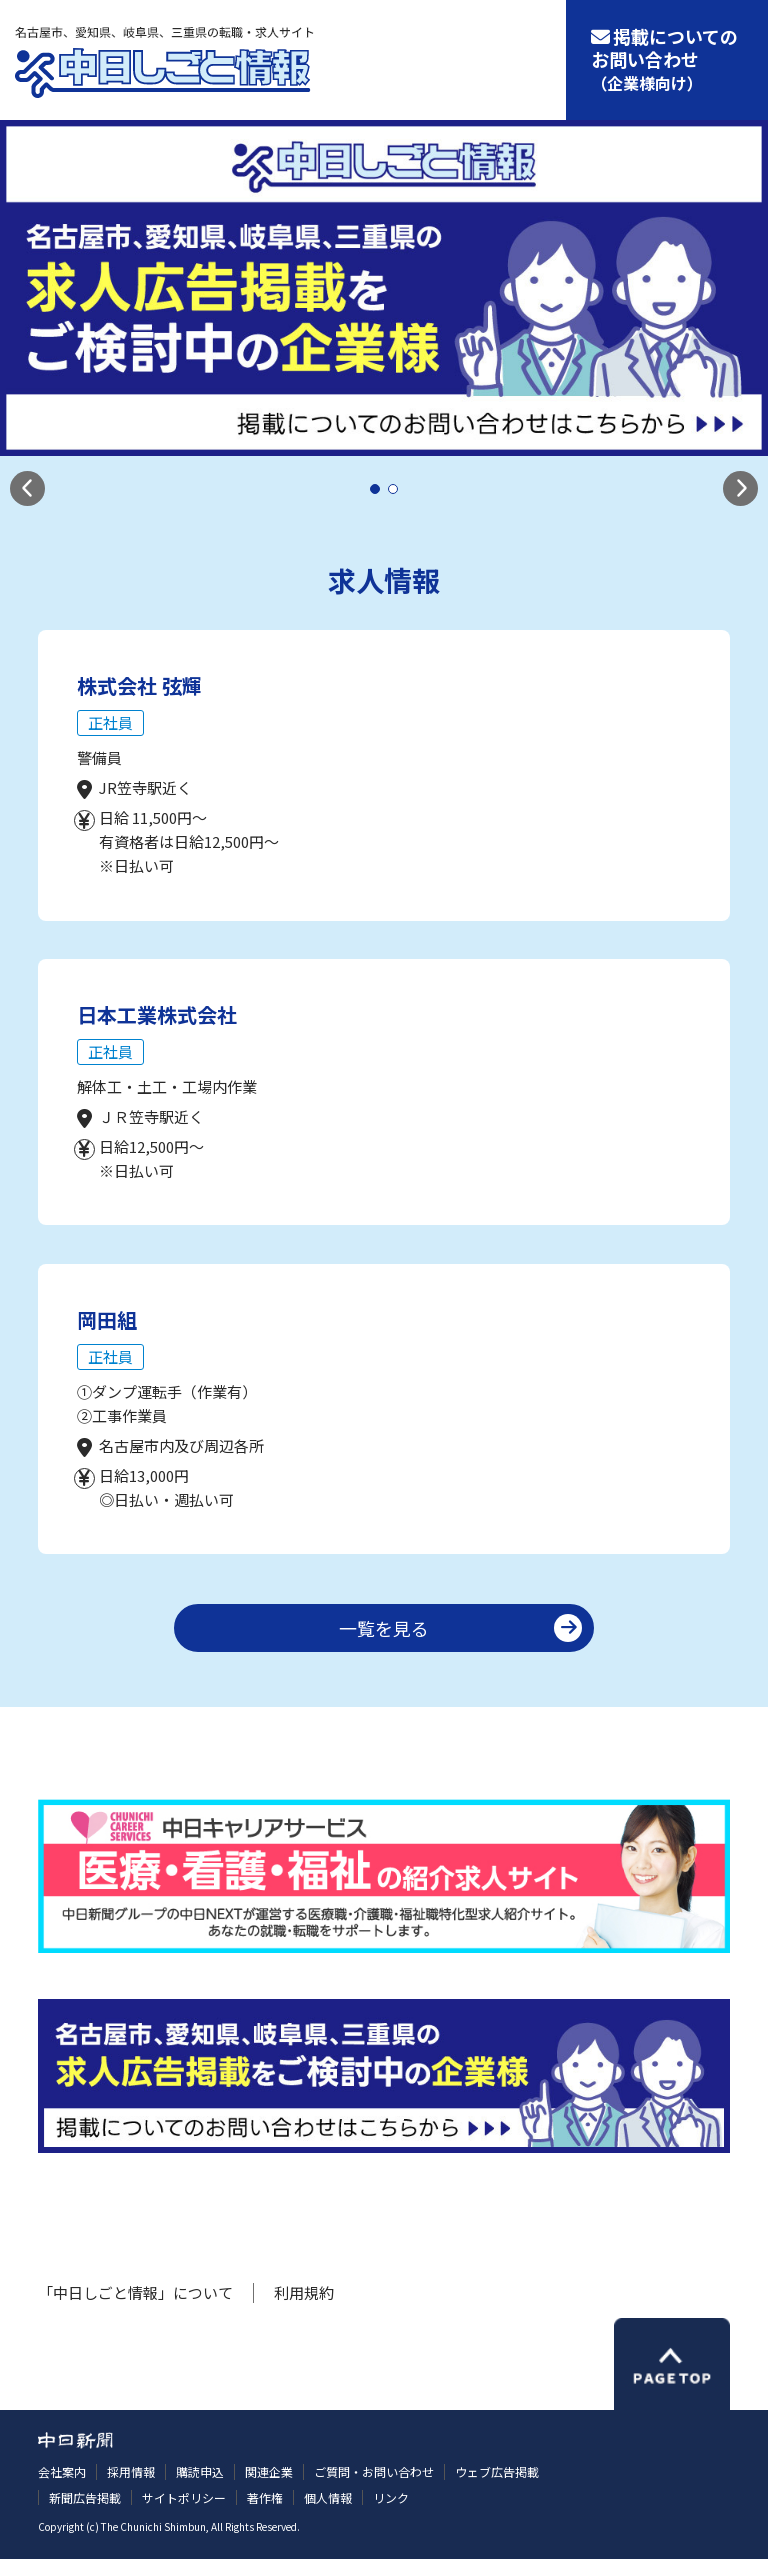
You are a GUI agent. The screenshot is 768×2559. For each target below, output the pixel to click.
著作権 (265, 2497)
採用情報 (131, 2471)
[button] (27, 488)
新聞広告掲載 (85, 2497)
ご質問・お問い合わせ (374, 2471)
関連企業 (269, 2471)
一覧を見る (384, 1628)
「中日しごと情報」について (135, 2292)
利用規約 (304, 2292)
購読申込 (200, 2471)
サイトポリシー (184, 2497)
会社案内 (62, 2471)
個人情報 (328, 2497)
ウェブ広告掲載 (497, 2471)
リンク (391, 2497)
